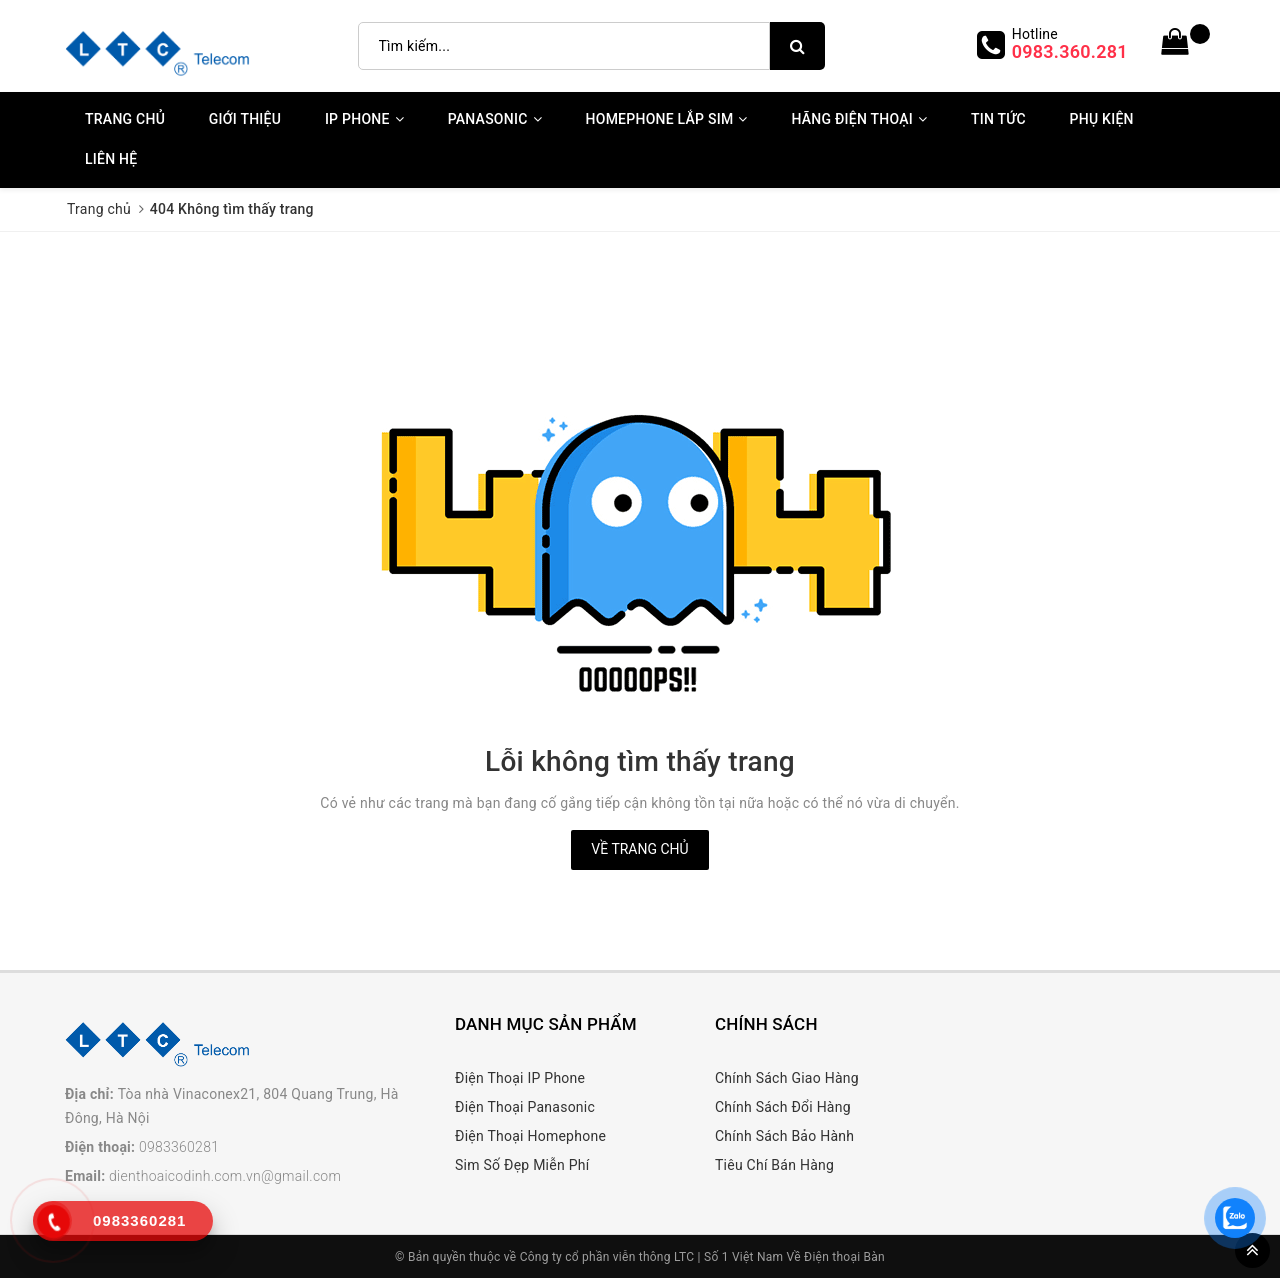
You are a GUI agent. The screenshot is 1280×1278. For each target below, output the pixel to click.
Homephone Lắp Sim (667, 119)
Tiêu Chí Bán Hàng (774, 1165)
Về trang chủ (639, 849)
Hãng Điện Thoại (859, 119)
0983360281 (179, 1147)
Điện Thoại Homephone (530, 1136)
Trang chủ (125, 119)
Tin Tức (998, 119)
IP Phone (364, 119)
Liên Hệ (111, 159)
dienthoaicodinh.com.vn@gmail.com (225, 1176)
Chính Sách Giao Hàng (787, 1078)
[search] (797, 46)
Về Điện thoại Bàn (836, 1257)
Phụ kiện (1102, 119)
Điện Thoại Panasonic (525, 1107)
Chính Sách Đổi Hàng (783, 1107)
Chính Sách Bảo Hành (784, 1136)
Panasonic (495, 119)
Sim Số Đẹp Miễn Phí (522, 1165)
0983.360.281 (1070, 51)
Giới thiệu (245, 119)
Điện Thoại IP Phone (520, 1078)
